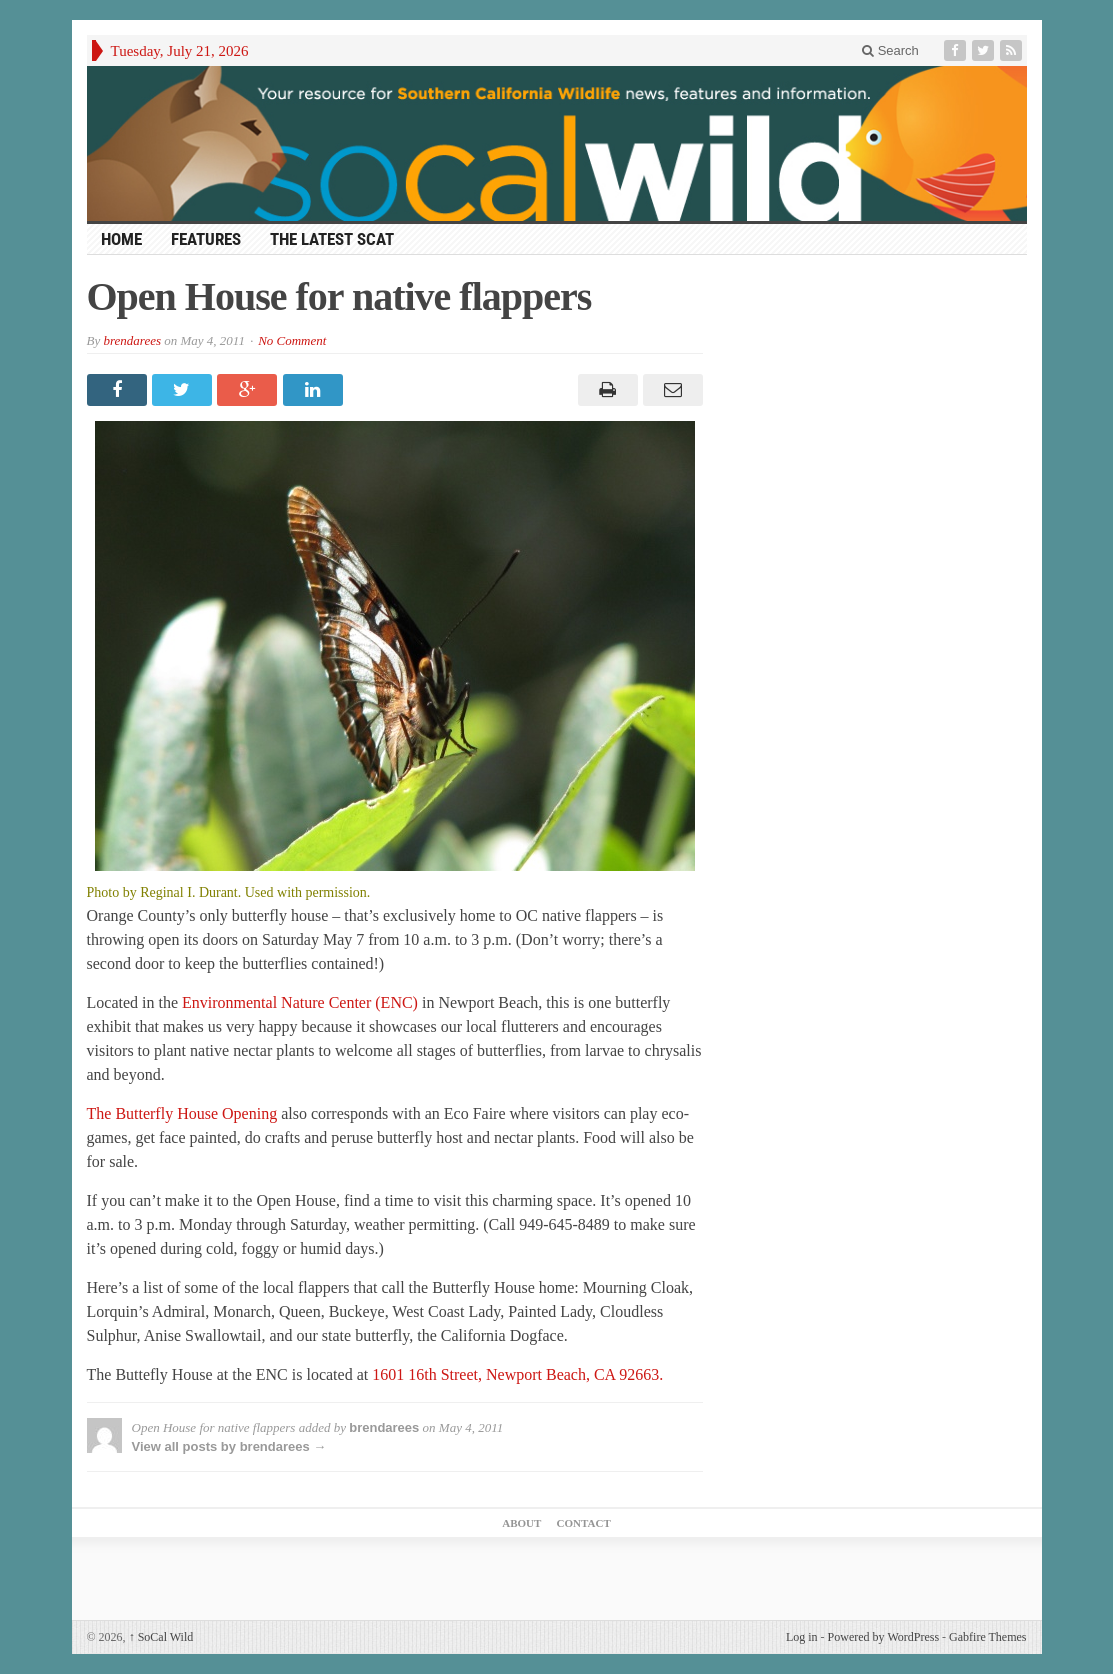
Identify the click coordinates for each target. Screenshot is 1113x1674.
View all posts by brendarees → (229, 1446)
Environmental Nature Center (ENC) (300, 1002)
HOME (121, 239)
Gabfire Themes (987, 1637)
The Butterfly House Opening (184, 1113)
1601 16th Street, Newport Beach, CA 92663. (515, 1374)
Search (890, 50)
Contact (584, 1523)
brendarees (132, 340)
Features (206, 239)
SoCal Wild (161, 1637)
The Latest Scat (332, 239)
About (521, 1523)
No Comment (292, 340)
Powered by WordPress (883, 1637)
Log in (802, 1637)
